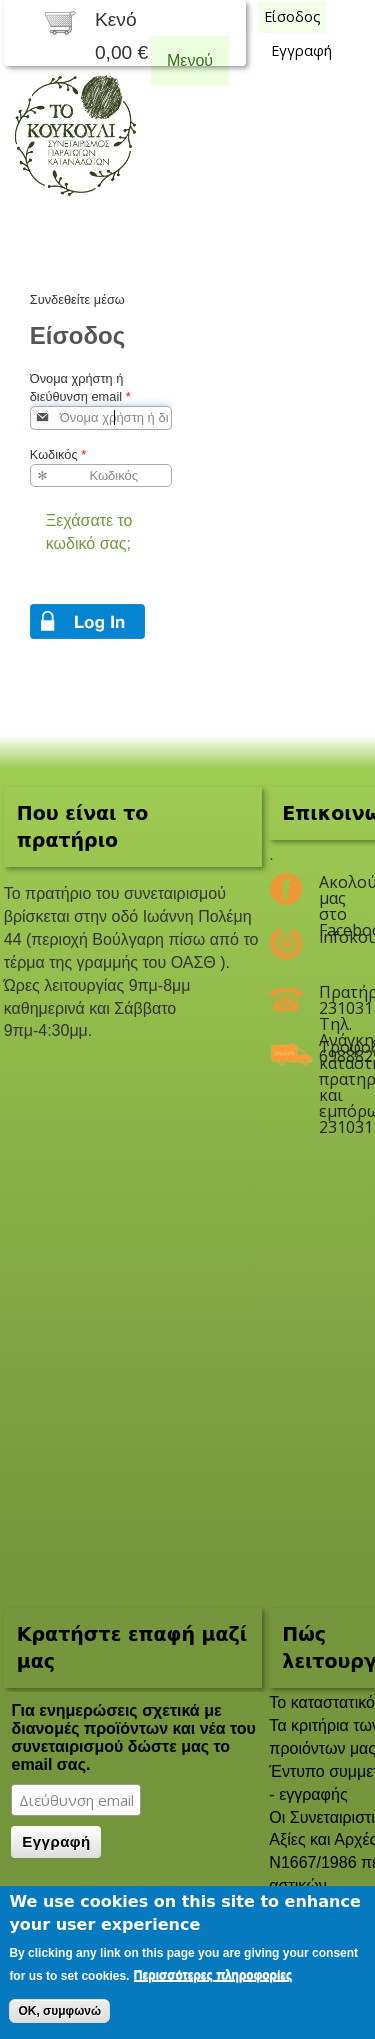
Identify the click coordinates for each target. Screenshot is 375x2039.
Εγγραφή (301, 50)
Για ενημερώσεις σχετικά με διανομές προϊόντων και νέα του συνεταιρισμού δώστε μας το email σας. (133, 1737)
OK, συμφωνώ (59, 2011)
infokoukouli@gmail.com (332, 937)
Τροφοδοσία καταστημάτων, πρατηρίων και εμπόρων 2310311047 (332, 1055)
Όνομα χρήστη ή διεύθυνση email (80, 387)
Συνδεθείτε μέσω (77, 299)
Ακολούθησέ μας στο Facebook (332, 890)
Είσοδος (292, 16)
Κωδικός (58, 454)
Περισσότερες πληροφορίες (213, 1975)
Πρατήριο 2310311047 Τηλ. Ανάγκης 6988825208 (332, 1000)
